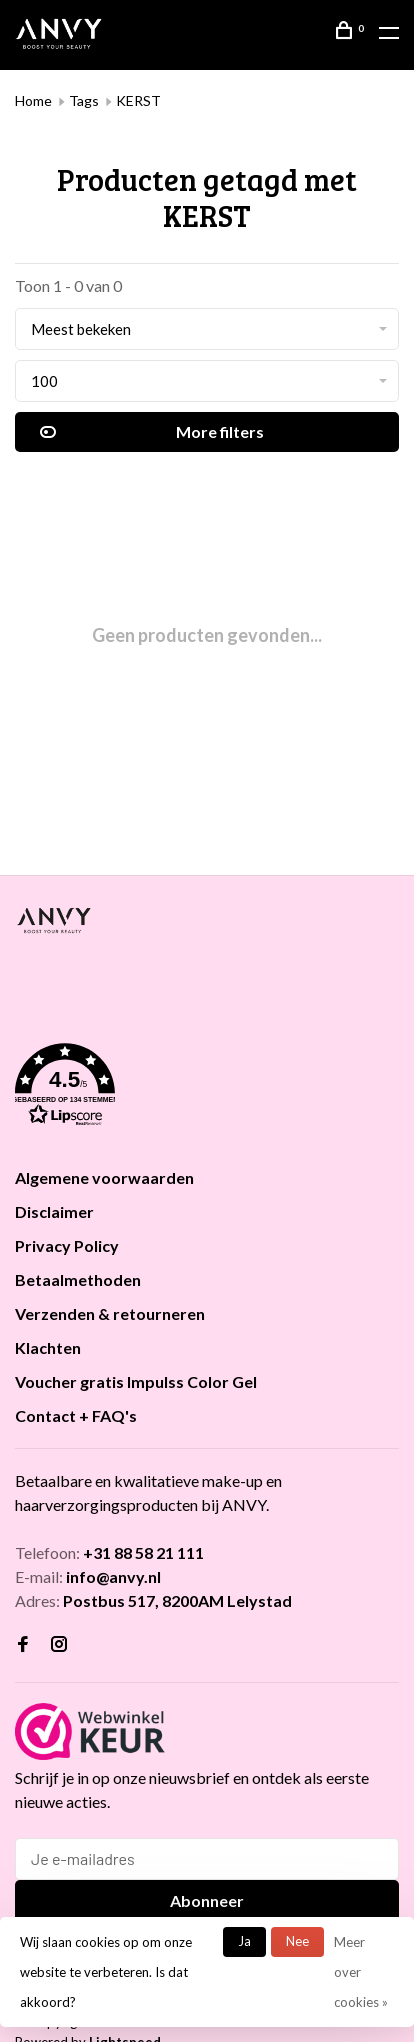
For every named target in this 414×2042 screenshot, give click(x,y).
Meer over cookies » (361, 1972)
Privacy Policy (67, 1245)
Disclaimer (54, 1211)
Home (33, 100)
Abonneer (207, 1900)
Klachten (48, 1347)
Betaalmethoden (78, 1279)
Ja (244, 1941)
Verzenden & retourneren (110, 1313)
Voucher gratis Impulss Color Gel (136, 1381)
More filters (152, 432)
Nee (297, 1941)
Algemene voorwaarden (104, 1177)
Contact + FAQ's (76, 1415)
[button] (207, 1088)
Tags (84, 100)
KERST (138, 100)
